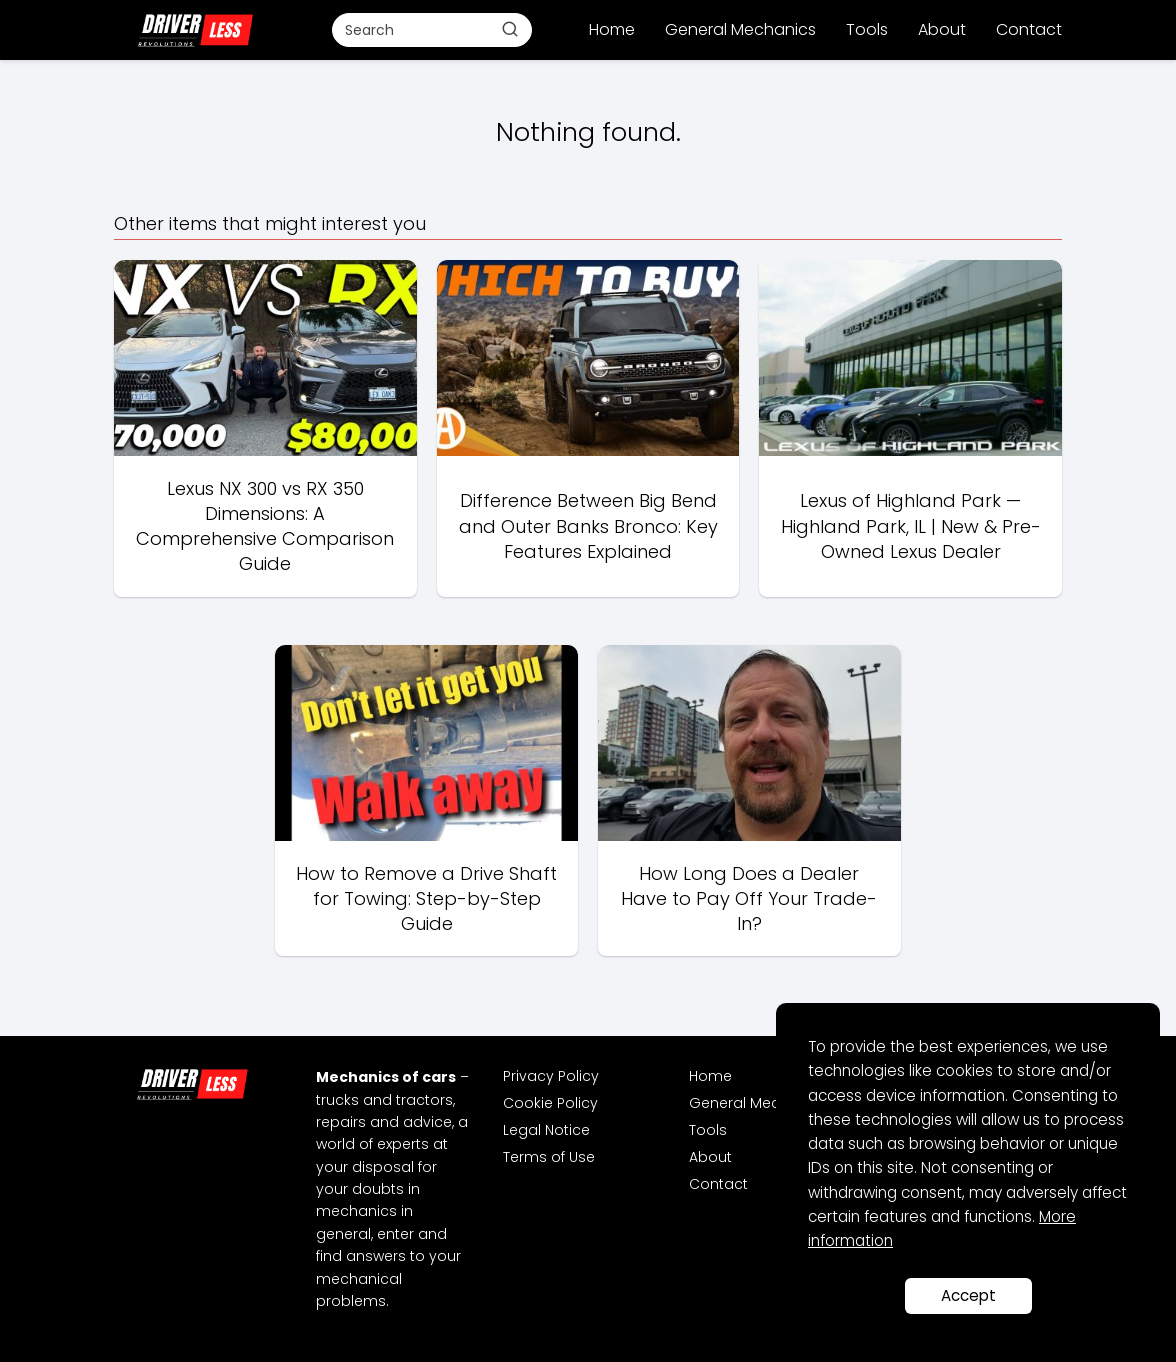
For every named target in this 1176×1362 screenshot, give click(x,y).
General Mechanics (740, 29)
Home (612, 29)
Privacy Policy (551, 1076)
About (942, 29)
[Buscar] (510, 29)
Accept (968, 1295)
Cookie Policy (550, 1103)
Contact (1029, 29)
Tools (867, 29)
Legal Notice (546, 1130)
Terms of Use (549, 1157)
